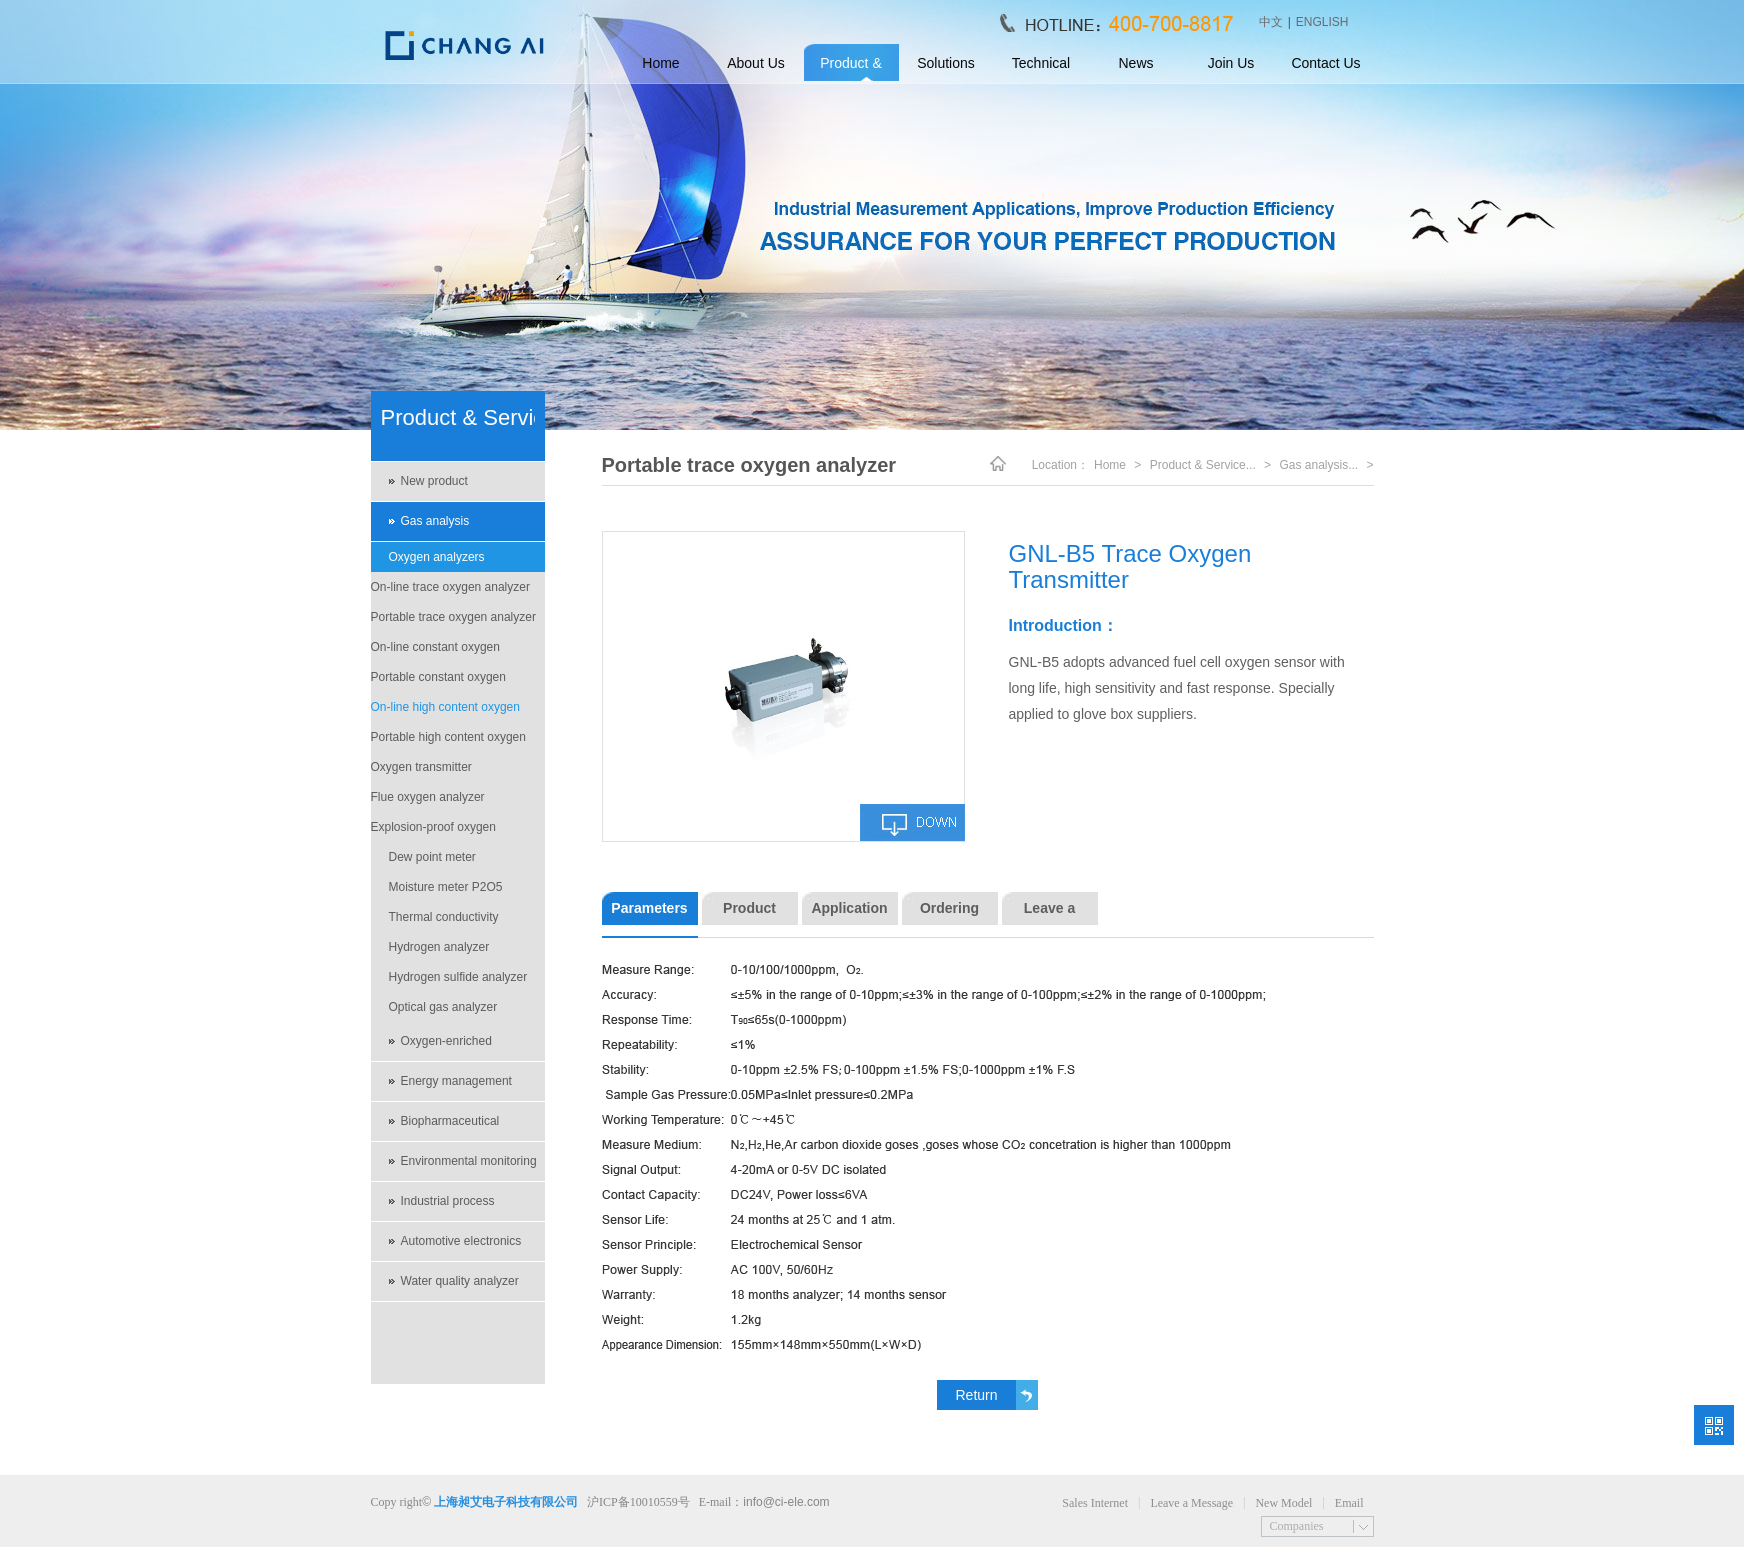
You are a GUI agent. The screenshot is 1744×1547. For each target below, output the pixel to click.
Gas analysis (435, 521)
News (1135, 63)
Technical (1041, 63)
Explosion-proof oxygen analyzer (433, 831)
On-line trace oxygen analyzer (450, 587)
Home (660, 63)
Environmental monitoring (469, 1161)
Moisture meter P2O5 (446, 887)
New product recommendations (448, 488)
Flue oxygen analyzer (428, 797)
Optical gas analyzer (443, 1007)
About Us (756, 63)
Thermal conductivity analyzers (444, 921)
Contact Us (1325, 63)
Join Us (1231, 63)
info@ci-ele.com (786, 1502)
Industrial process (448, 1201)
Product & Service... (1203, 465)
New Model (1283, 1503)
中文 (1271, 22)
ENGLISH (1322, 22)
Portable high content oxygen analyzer (448, 741)
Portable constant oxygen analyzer (438, 681)
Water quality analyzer (460, 1281)
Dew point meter (432, 857)
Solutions (946, 63)
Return (976, 1395)
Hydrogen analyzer (439, 947)
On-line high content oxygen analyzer (445, 711)
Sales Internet (1095, 1503)
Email (1349, 1503)
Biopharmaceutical (450, 1121)
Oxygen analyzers (437, 557)
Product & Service (850, 69)
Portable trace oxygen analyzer (453, 617)
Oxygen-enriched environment (446, 1048)
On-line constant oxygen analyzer (435, 651)
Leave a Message (1191, 1503)
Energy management (456, 1081)
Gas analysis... (1318, 465)
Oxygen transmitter (421, 767)
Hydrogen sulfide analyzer (458, 977)
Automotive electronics (461, 1241)
